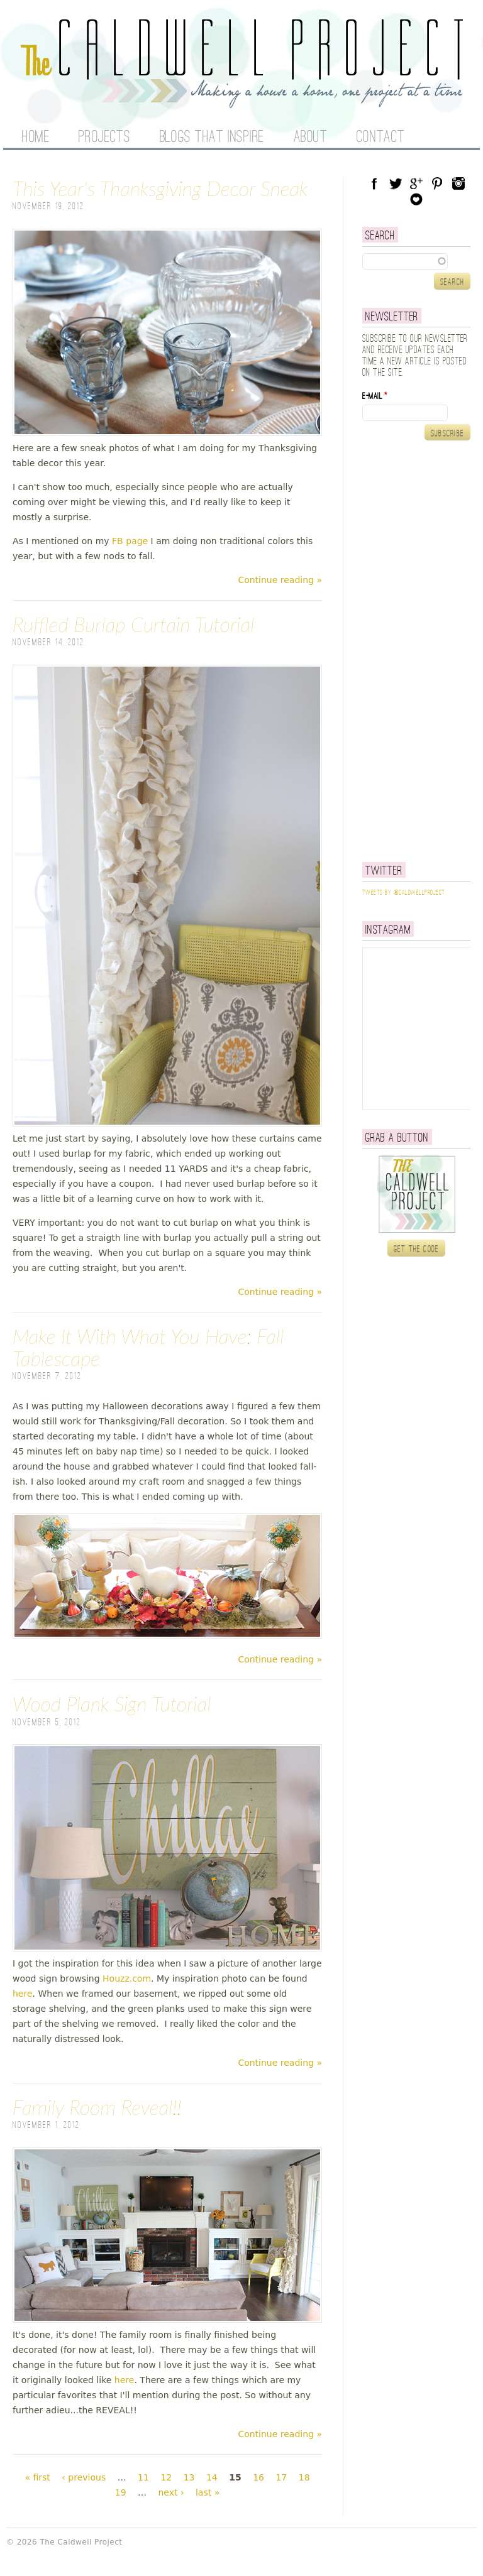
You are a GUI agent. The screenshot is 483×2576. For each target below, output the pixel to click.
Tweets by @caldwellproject (403, 893)
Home (35, 137)
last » (207, 2492)
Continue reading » (280, 580)
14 (212, 2477)
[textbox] (416, 261)
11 (143, 2477)
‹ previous (84, 2477)
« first (37, 2477)
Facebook (374, 183)
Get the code (417, 1249)
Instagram (458, 183)
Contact (381, 137)
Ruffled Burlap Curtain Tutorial (133, 624)
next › (171, 2492)
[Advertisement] (422, 650)
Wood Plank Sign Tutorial (112, 1703)
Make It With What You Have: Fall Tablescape (148, 1347)
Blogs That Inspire (212, 137)
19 (120, 2492)
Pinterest (437, 183)
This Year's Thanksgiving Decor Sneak (160, 188)
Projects (104, 137)
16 (258, 2477)
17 (281, 2477)
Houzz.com (127, 1978)
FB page (130, 541)
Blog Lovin (416, 199)
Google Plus (416, 183)
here (23, 1994)
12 (166, 2477)
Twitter (395, 183)
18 (304, 2477)
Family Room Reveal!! (97, 2107)
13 (189, 2477)
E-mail (374, 396)
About (311, 137)
